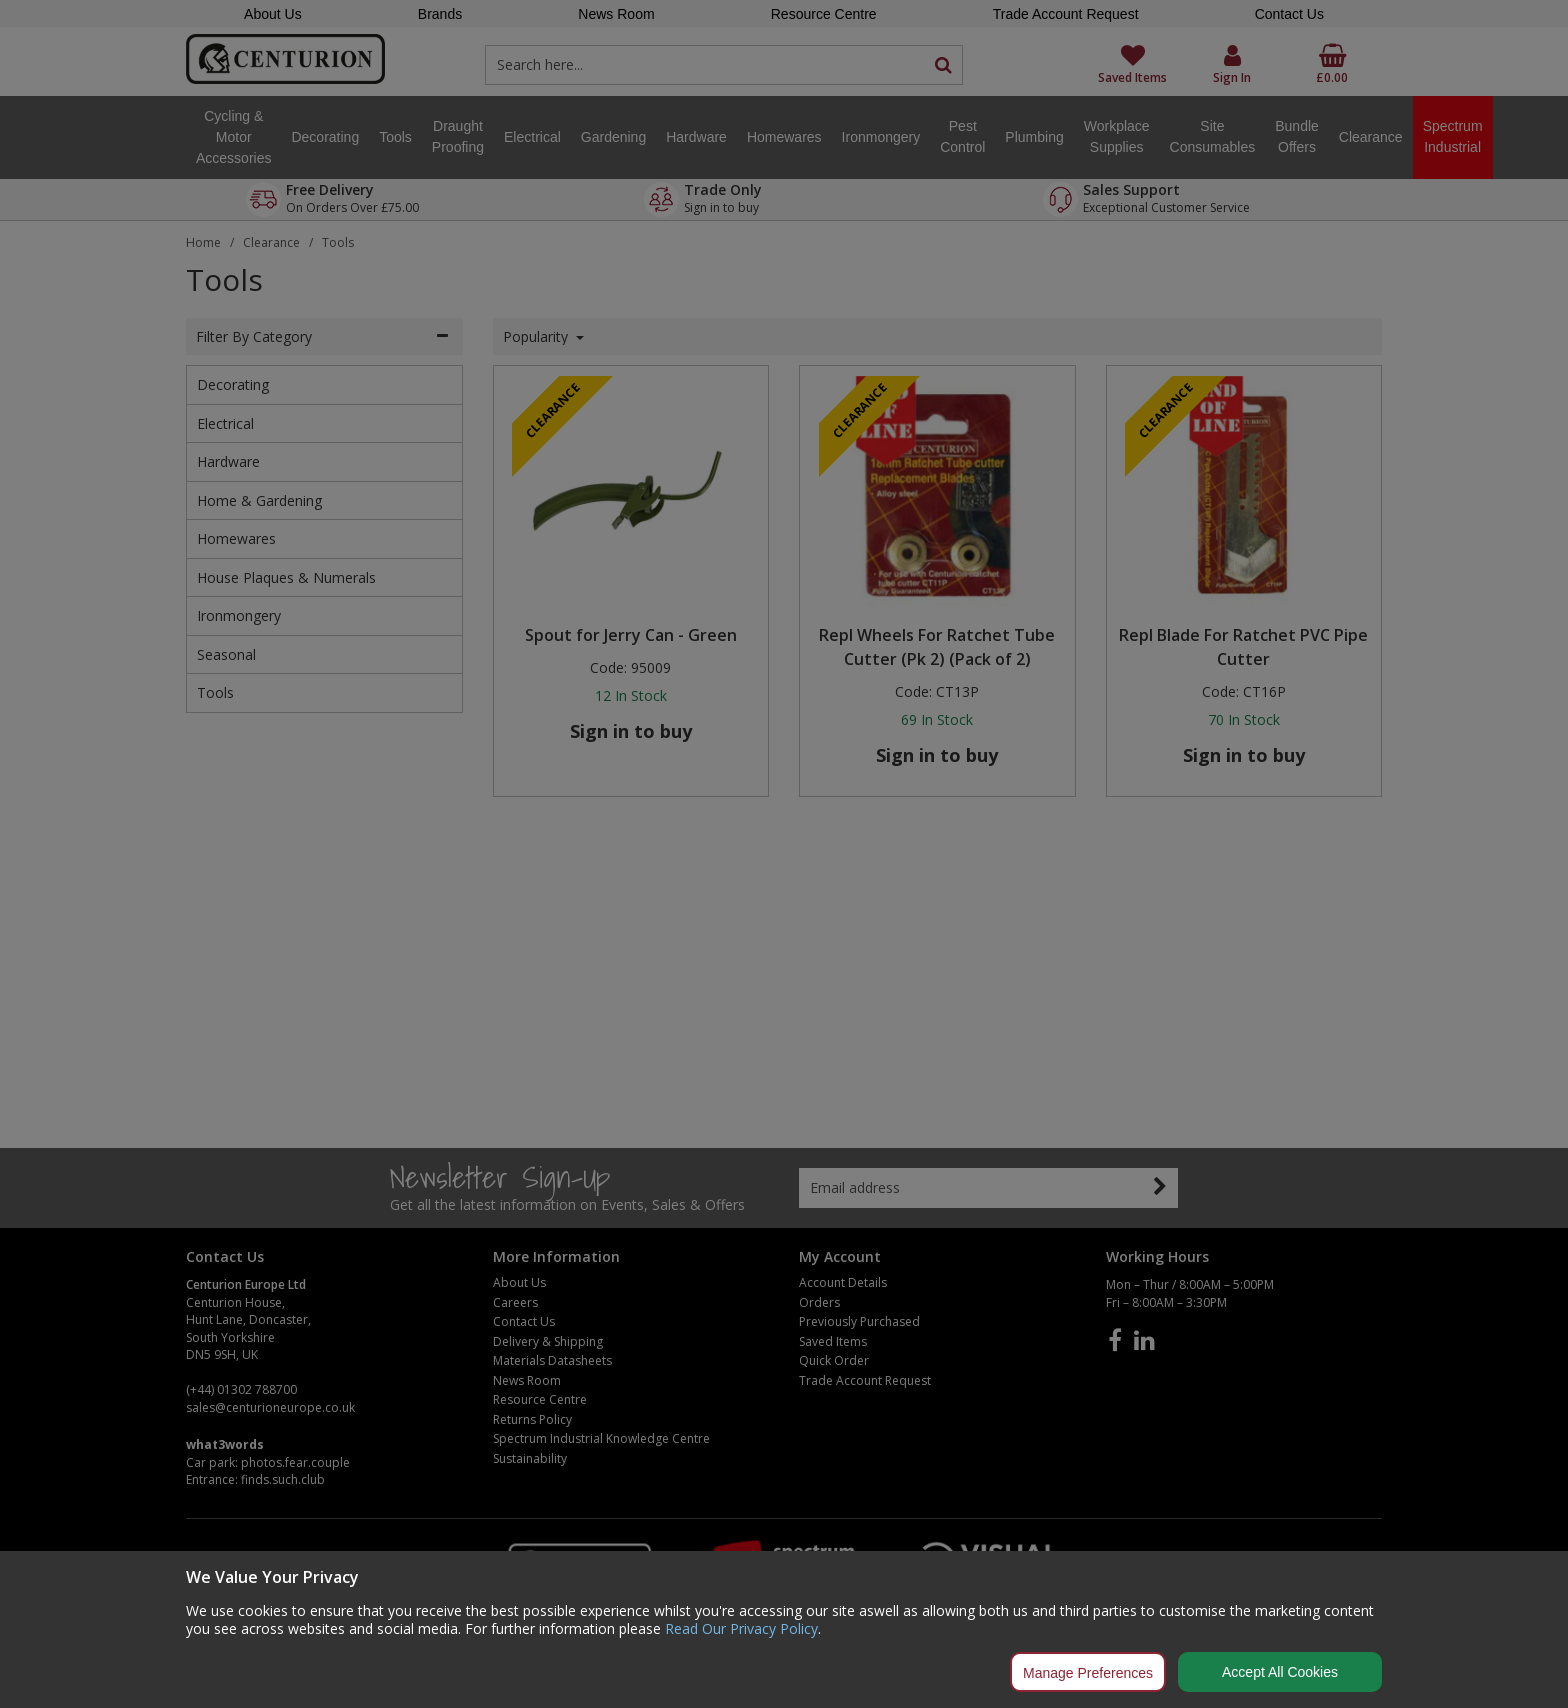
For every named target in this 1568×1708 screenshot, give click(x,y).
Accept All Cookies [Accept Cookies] (1280, 1672)
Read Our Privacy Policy (741, 1628)
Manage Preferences (1088, 1673)
